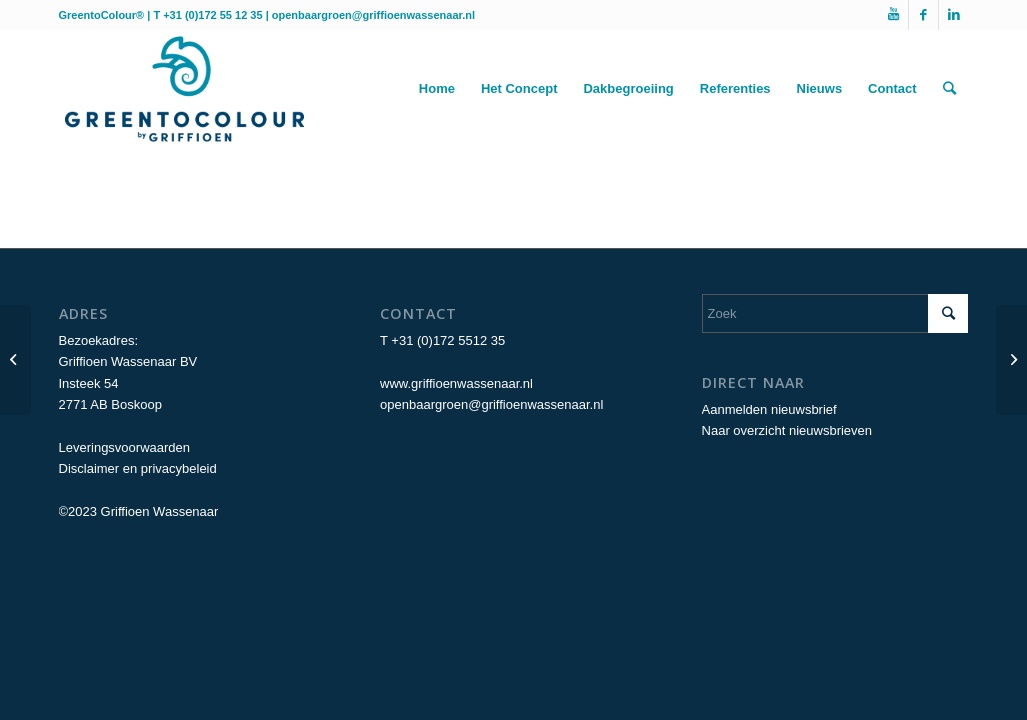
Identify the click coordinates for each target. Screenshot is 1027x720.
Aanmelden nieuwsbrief (769, 409)
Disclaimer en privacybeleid (138, 468)
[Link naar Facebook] (923, 15)
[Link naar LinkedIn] (954, 15)
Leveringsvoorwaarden (125, 447)
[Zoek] (949, 89)
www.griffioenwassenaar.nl (456, 383)
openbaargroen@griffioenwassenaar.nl (373, 15)
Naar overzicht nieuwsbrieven (787, 430)
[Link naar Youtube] (893, 15)
